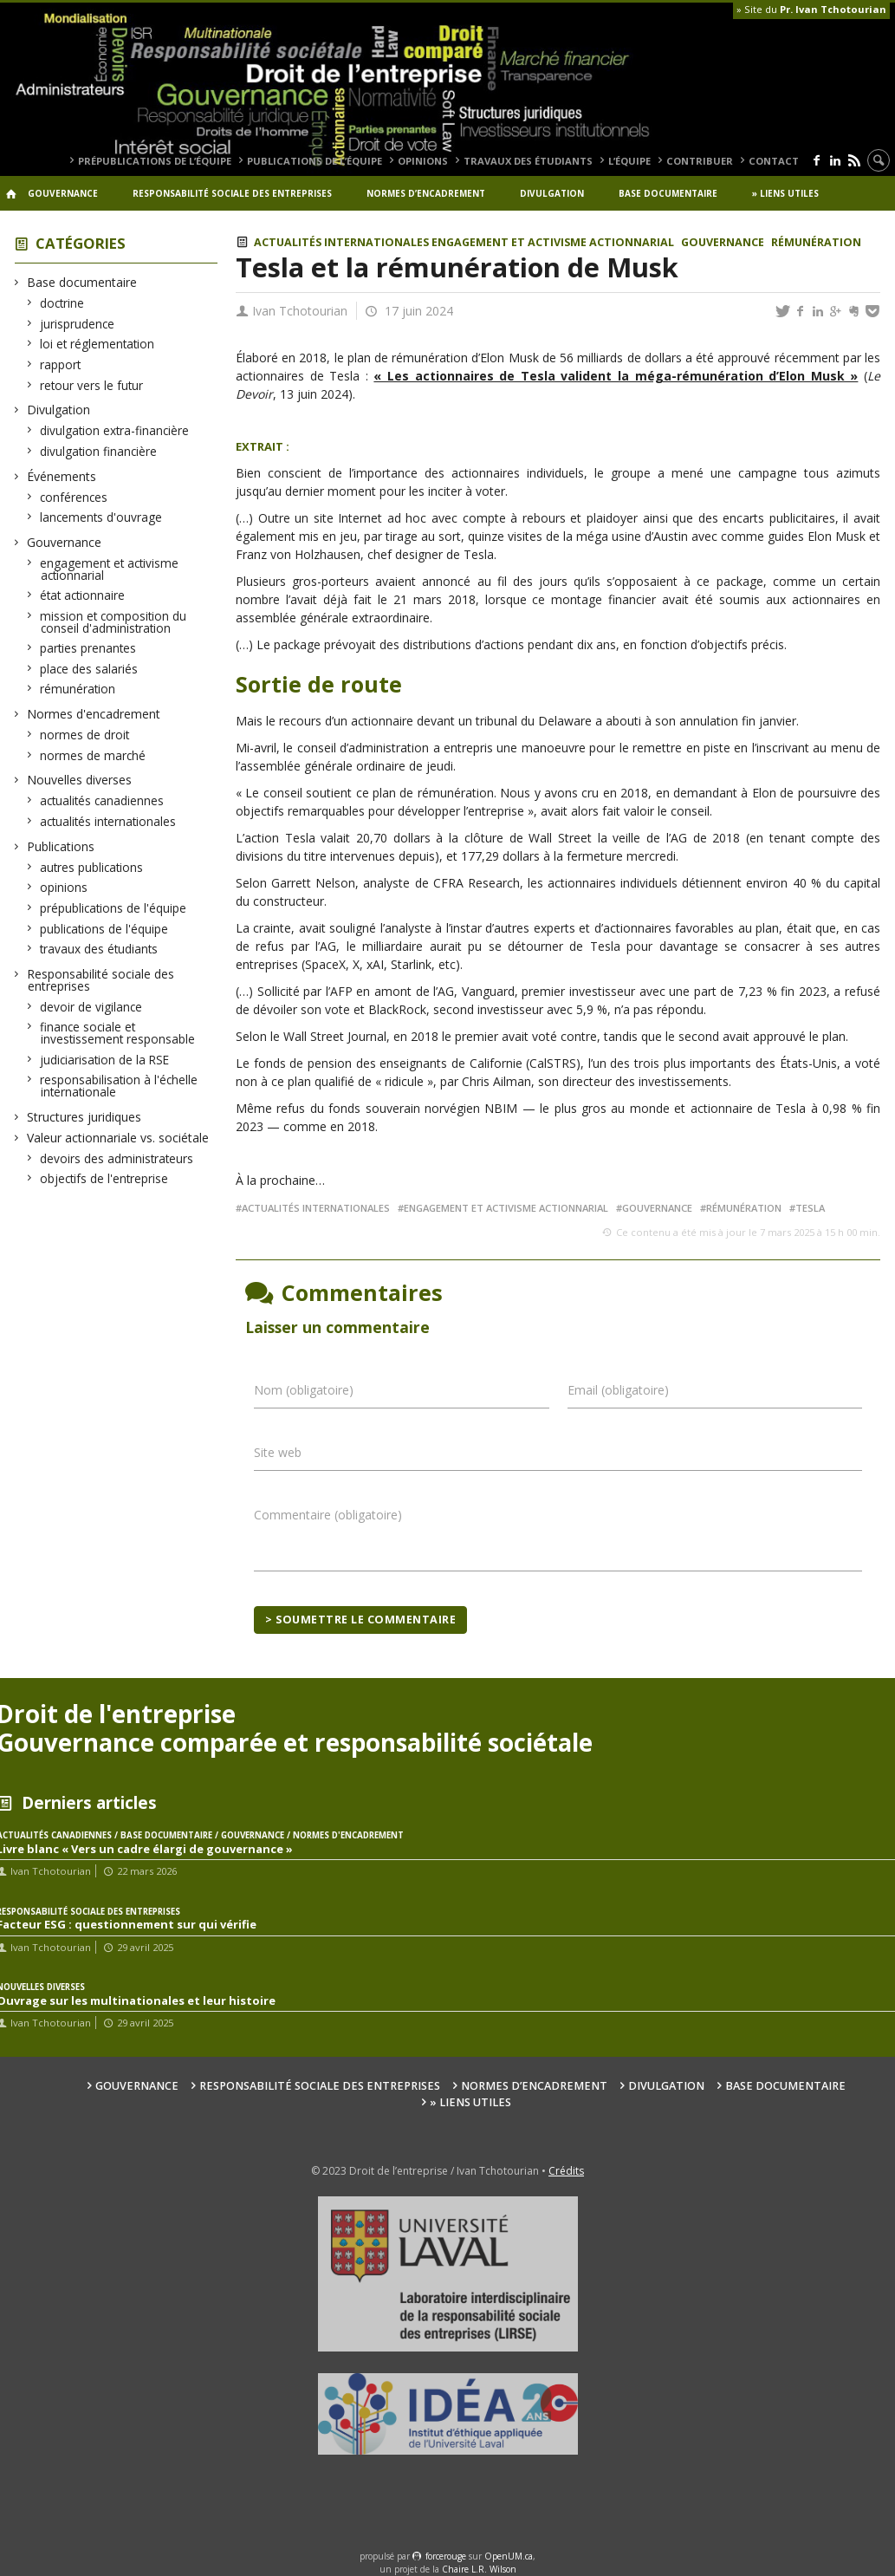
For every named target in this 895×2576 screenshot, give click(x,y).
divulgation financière (99, 451)
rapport (61, 364)
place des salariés (89, 668)
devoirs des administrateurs (117, 1158)
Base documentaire (668, 193)
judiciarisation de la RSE (105, 1059)
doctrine (62, 303)
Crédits (566, 2170)
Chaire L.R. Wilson (479, 2569)
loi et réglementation (97, 343)
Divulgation (552, 193)
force (445, 2556)
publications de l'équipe (104, 928)
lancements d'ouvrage (101, 517)
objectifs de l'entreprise (104, 1178)
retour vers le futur (92, 385)
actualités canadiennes (102, 800)
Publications (61, 846)
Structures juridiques (84, 1117)
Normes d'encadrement (94, 714)
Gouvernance (63, 193)
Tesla (810, 1207)
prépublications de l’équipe (154, 160)
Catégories (81, 243)
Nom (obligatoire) (303, 1390)
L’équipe (629, 160)
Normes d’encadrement (425, 193)
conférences (74, 497)
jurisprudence (77, 323)
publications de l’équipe (314, 160)
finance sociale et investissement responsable (118, 1032)
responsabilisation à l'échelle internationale (119, 1085)
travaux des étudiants (528, 160)
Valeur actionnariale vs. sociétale (118, 1137)
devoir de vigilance (91, 1007)
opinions (423, 160)
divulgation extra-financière (115, 430)
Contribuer (699, 160)
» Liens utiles (785, 193)
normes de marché (93, 755)
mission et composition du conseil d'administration (113, 622)
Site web (278, 1452)
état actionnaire (83, 595)
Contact (774, 160)
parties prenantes (88, 648)
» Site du (811, 9)
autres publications (92, 867)
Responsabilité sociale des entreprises (232, 193)
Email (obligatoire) (618, 1390)
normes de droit (85, 734)
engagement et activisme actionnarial (109, 569)
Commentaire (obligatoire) (328, 1514)
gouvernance (657, 1207)
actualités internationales (108, 821)
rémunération (78, 688)
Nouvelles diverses (80, 779)
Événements (62, 476)
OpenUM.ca (508, 2556)
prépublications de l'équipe (113, 908)
